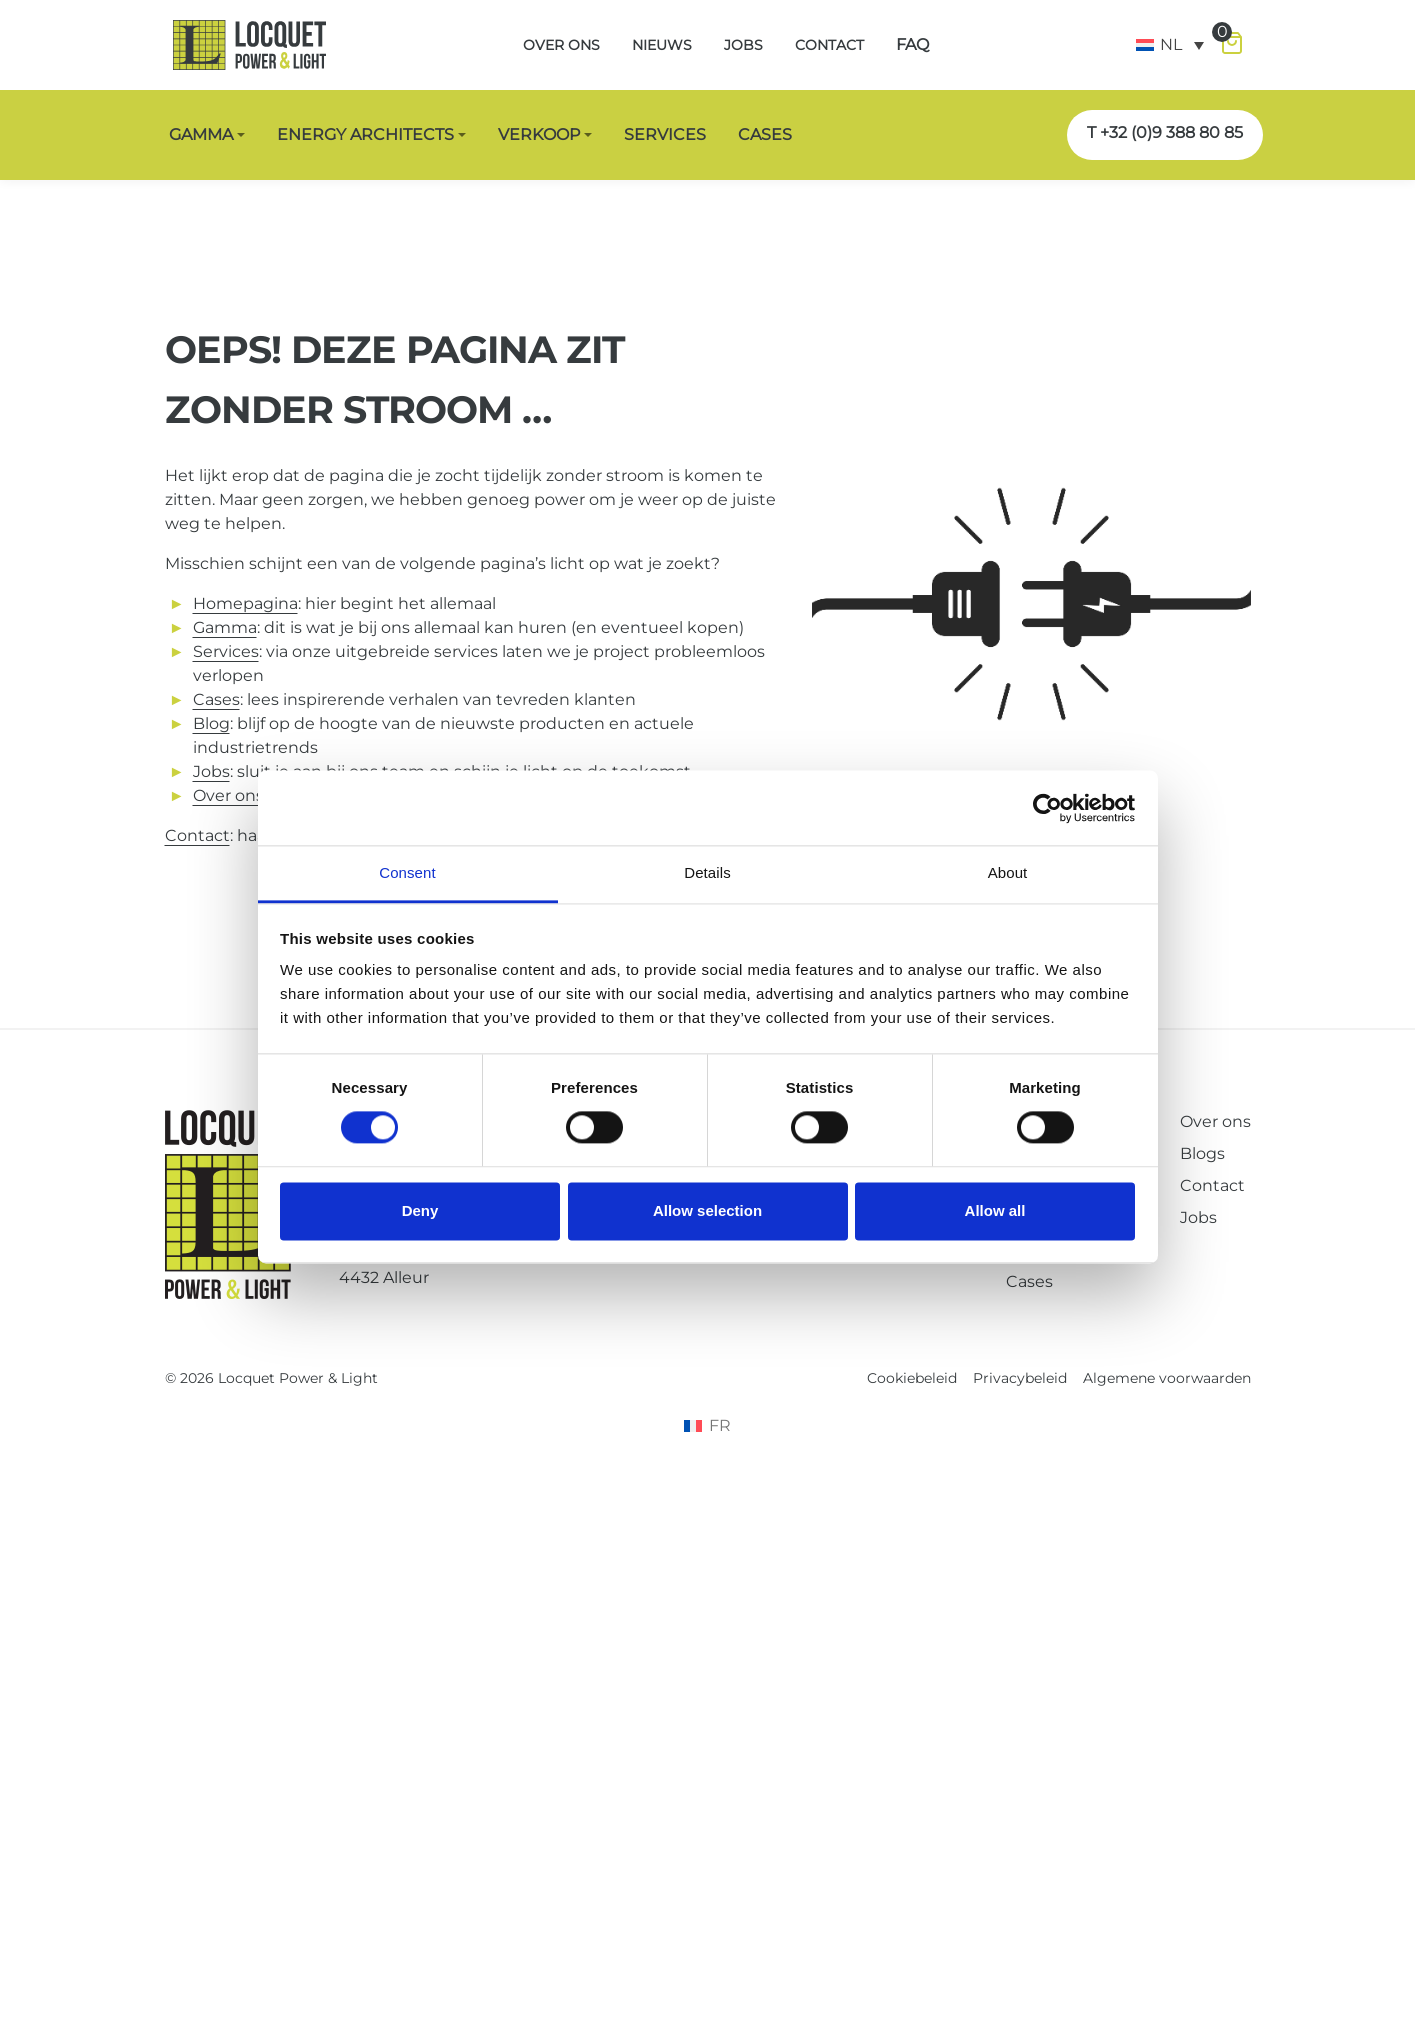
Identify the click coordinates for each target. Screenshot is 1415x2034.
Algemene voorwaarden (1167, 1378)
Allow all (995, 1210)
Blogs (1202, 1153)
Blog (211, 723)
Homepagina (245, 603)
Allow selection (707, 1210)
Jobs (211, 771)
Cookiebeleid (912, 1378)
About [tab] (1008, 872)
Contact (197, 835)
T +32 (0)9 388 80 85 (1165, 132)
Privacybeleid (1020, 1378)
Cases (1029, 1281)
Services (226, 651)
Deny (420, 1210)
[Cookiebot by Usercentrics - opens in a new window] (1047, 808)
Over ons (1215, 1121)
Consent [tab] (407, 872)
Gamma (225, 627)
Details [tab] (707, 872)
